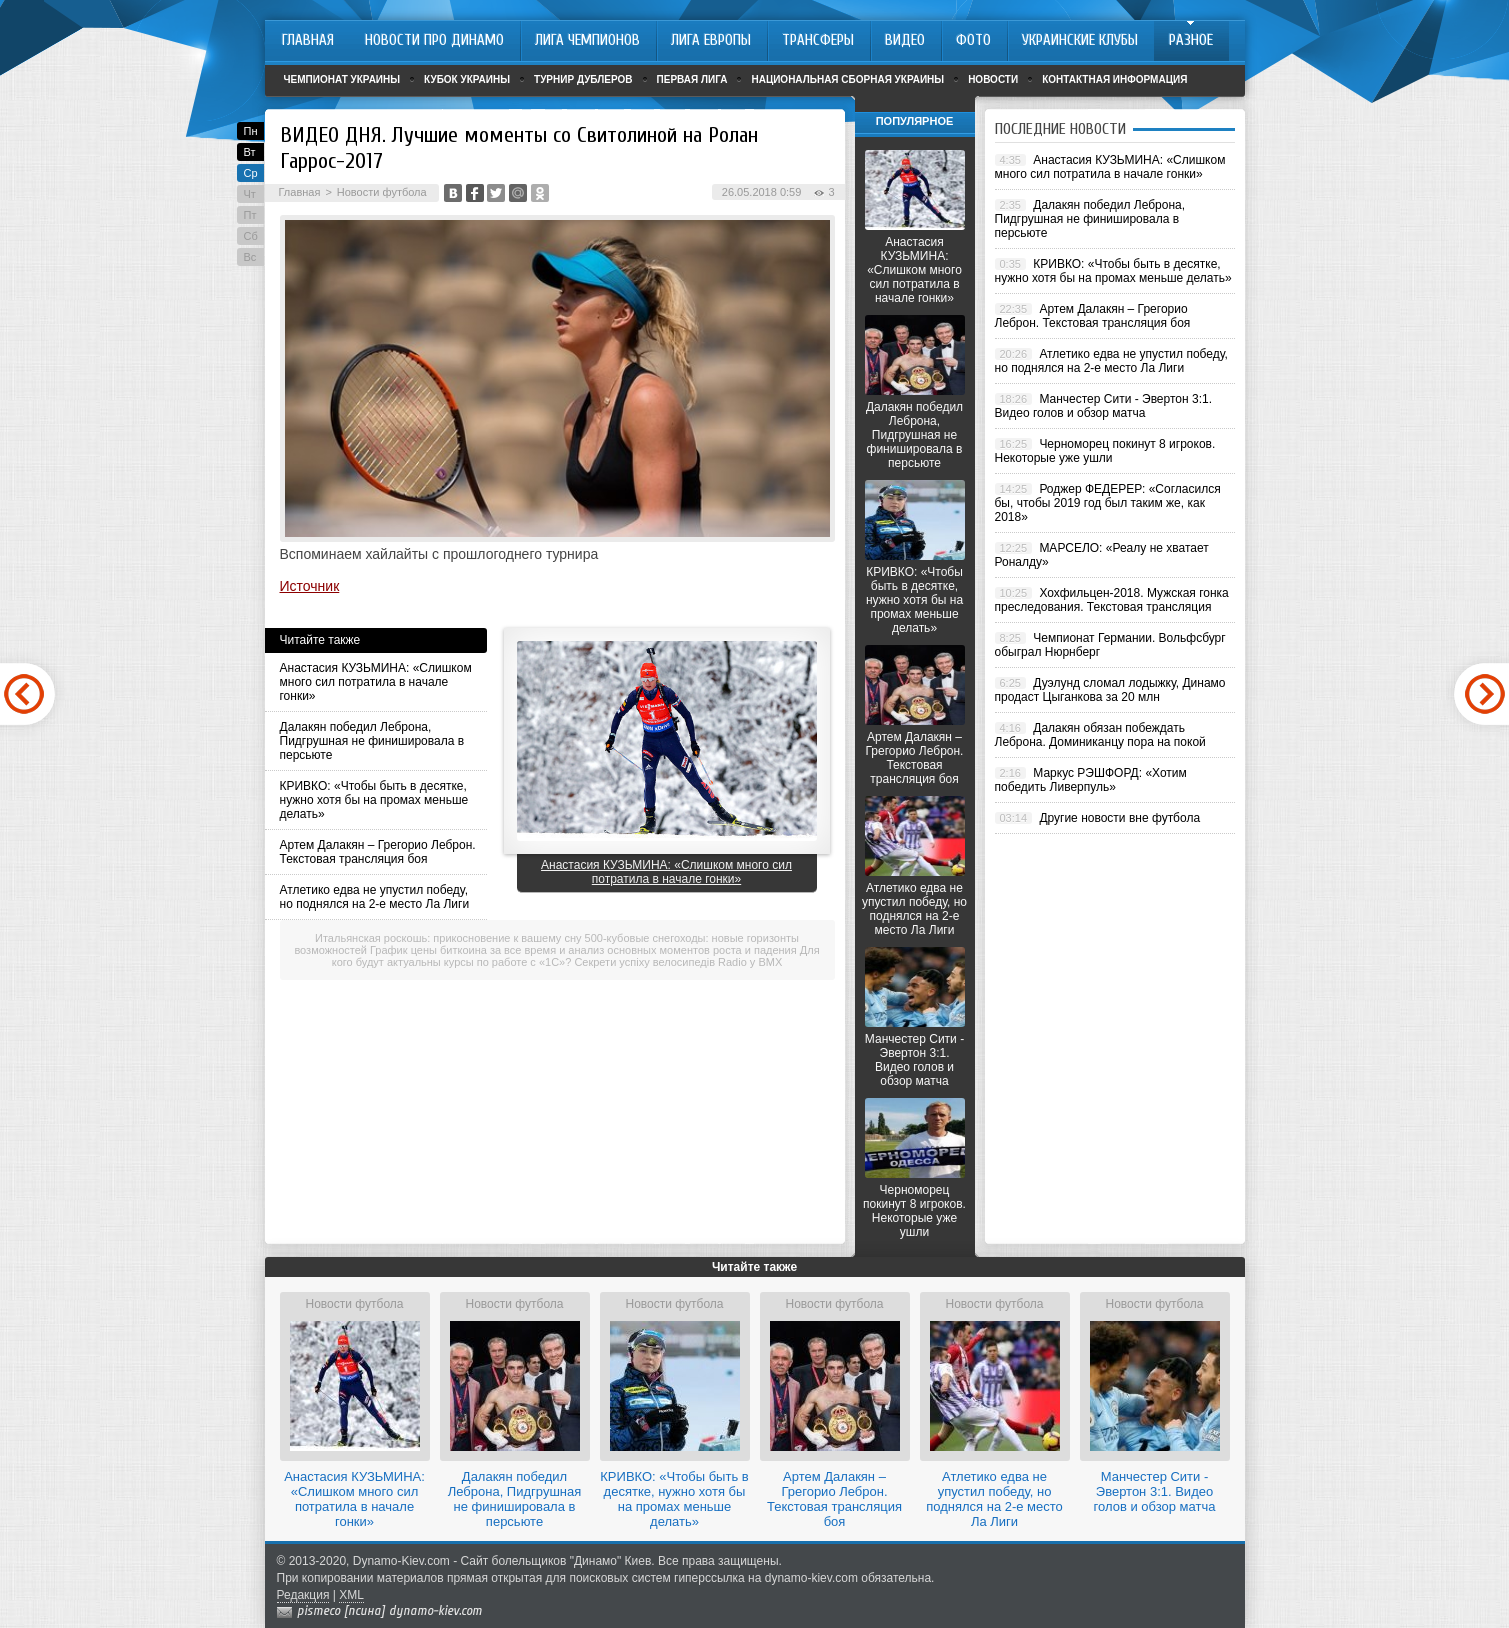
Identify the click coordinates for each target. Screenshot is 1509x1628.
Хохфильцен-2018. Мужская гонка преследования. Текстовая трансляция (1112, 600)
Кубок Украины (467, 79)
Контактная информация (1114, 79)
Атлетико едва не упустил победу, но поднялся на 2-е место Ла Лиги (375, 897)
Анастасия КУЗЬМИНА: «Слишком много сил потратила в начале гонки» (376, 682)
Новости (993, 79)
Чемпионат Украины (342, 79)
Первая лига (692, 79)
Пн (251, 131)
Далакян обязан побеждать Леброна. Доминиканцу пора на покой (1100, 735)
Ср (251, 173)
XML (351, 1595)
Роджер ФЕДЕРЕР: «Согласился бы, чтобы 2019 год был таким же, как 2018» (1108, 503)
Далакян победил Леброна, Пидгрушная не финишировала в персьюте (372, 741)
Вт (250, 152)
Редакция (303, 1595)
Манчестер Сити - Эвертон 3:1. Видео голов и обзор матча (914, 1060)
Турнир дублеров (583, 79)
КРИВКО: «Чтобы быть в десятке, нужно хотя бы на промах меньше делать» (374, 800)
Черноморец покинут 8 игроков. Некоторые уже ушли (914, 1211)
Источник (310, 586)
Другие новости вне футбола (1119, 818)
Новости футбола (382, 192)
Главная (300, 192)
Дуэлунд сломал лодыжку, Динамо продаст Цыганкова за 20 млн (1110, 690)
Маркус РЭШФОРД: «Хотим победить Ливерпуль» (1091, 780)
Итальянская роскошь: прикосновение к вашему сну (448, 938)
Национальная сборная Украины (847, 79)
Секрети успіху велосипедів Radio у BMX (678, 962)
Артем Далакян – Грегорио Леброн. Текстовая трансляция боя (378, 852)
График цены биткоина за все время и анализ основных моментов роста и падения (583, 950)
